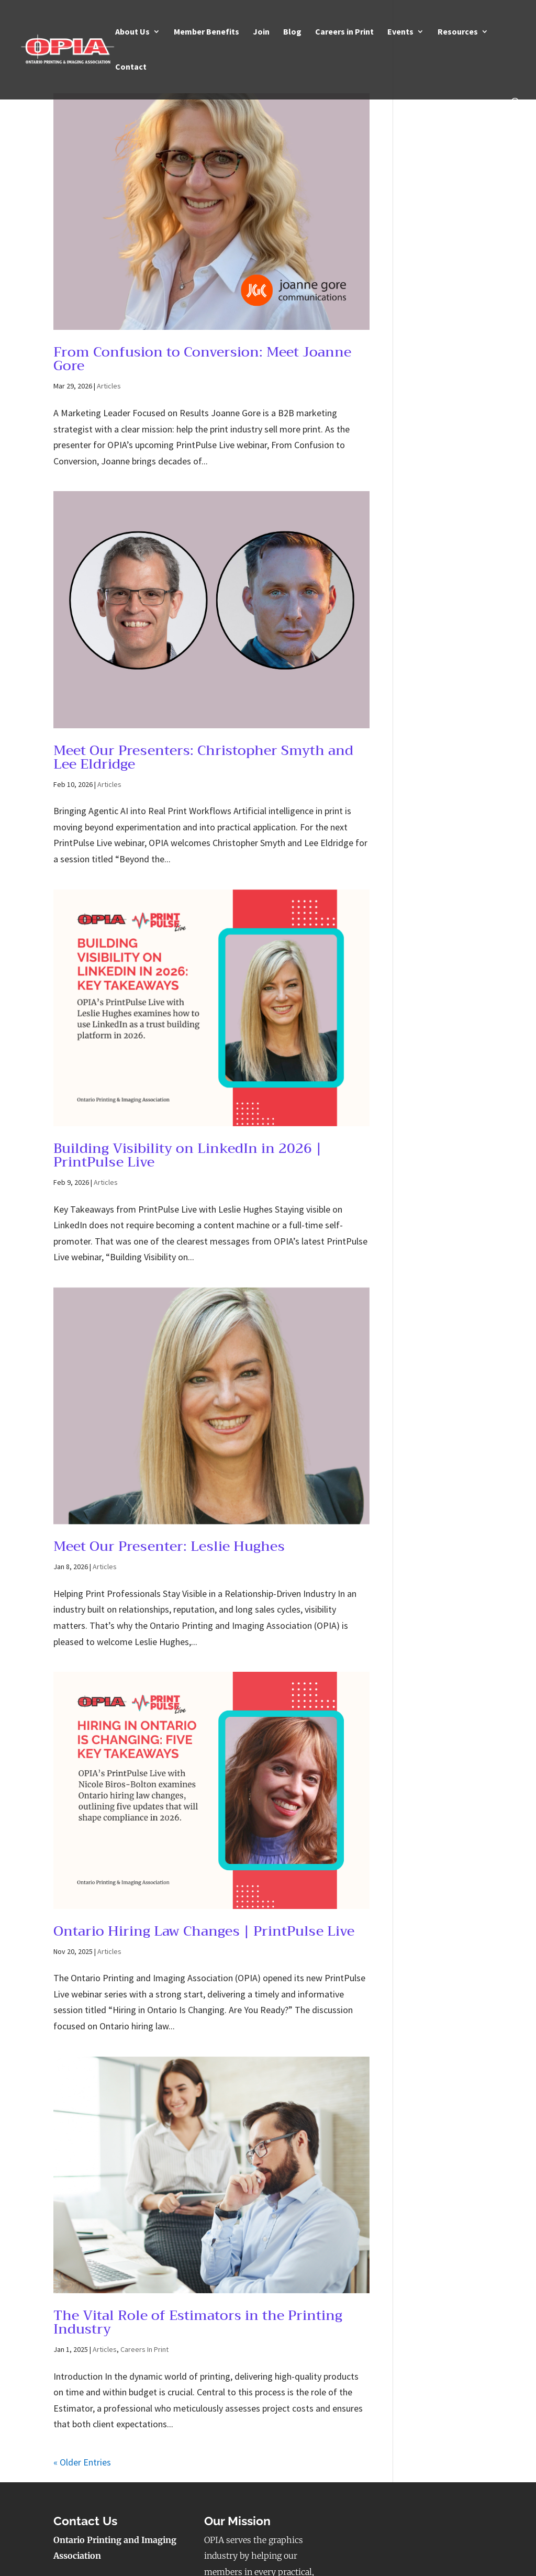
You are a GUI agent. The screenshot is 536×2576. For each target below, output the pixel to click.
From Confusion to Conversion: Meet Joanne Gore (202, 358)
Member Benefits (206, 32)
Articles (109, 386)
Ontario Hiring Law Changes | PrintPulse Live (203, 1931)
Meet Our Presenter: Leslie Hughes (169, 1546)
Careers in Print (344, 32)
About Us (132, 32)
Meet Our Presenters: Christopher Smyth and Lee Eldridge (203, 757)
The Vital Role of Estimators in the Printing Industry (197, 2322)
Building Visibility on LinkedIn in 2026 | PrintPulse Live (187, 1155)
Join (261, 32)
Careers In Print (144, 2349)
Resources (458, 32)
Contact (131, 67)
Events (400, 32)
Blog (292, 32)
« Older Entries (82, 2462)
